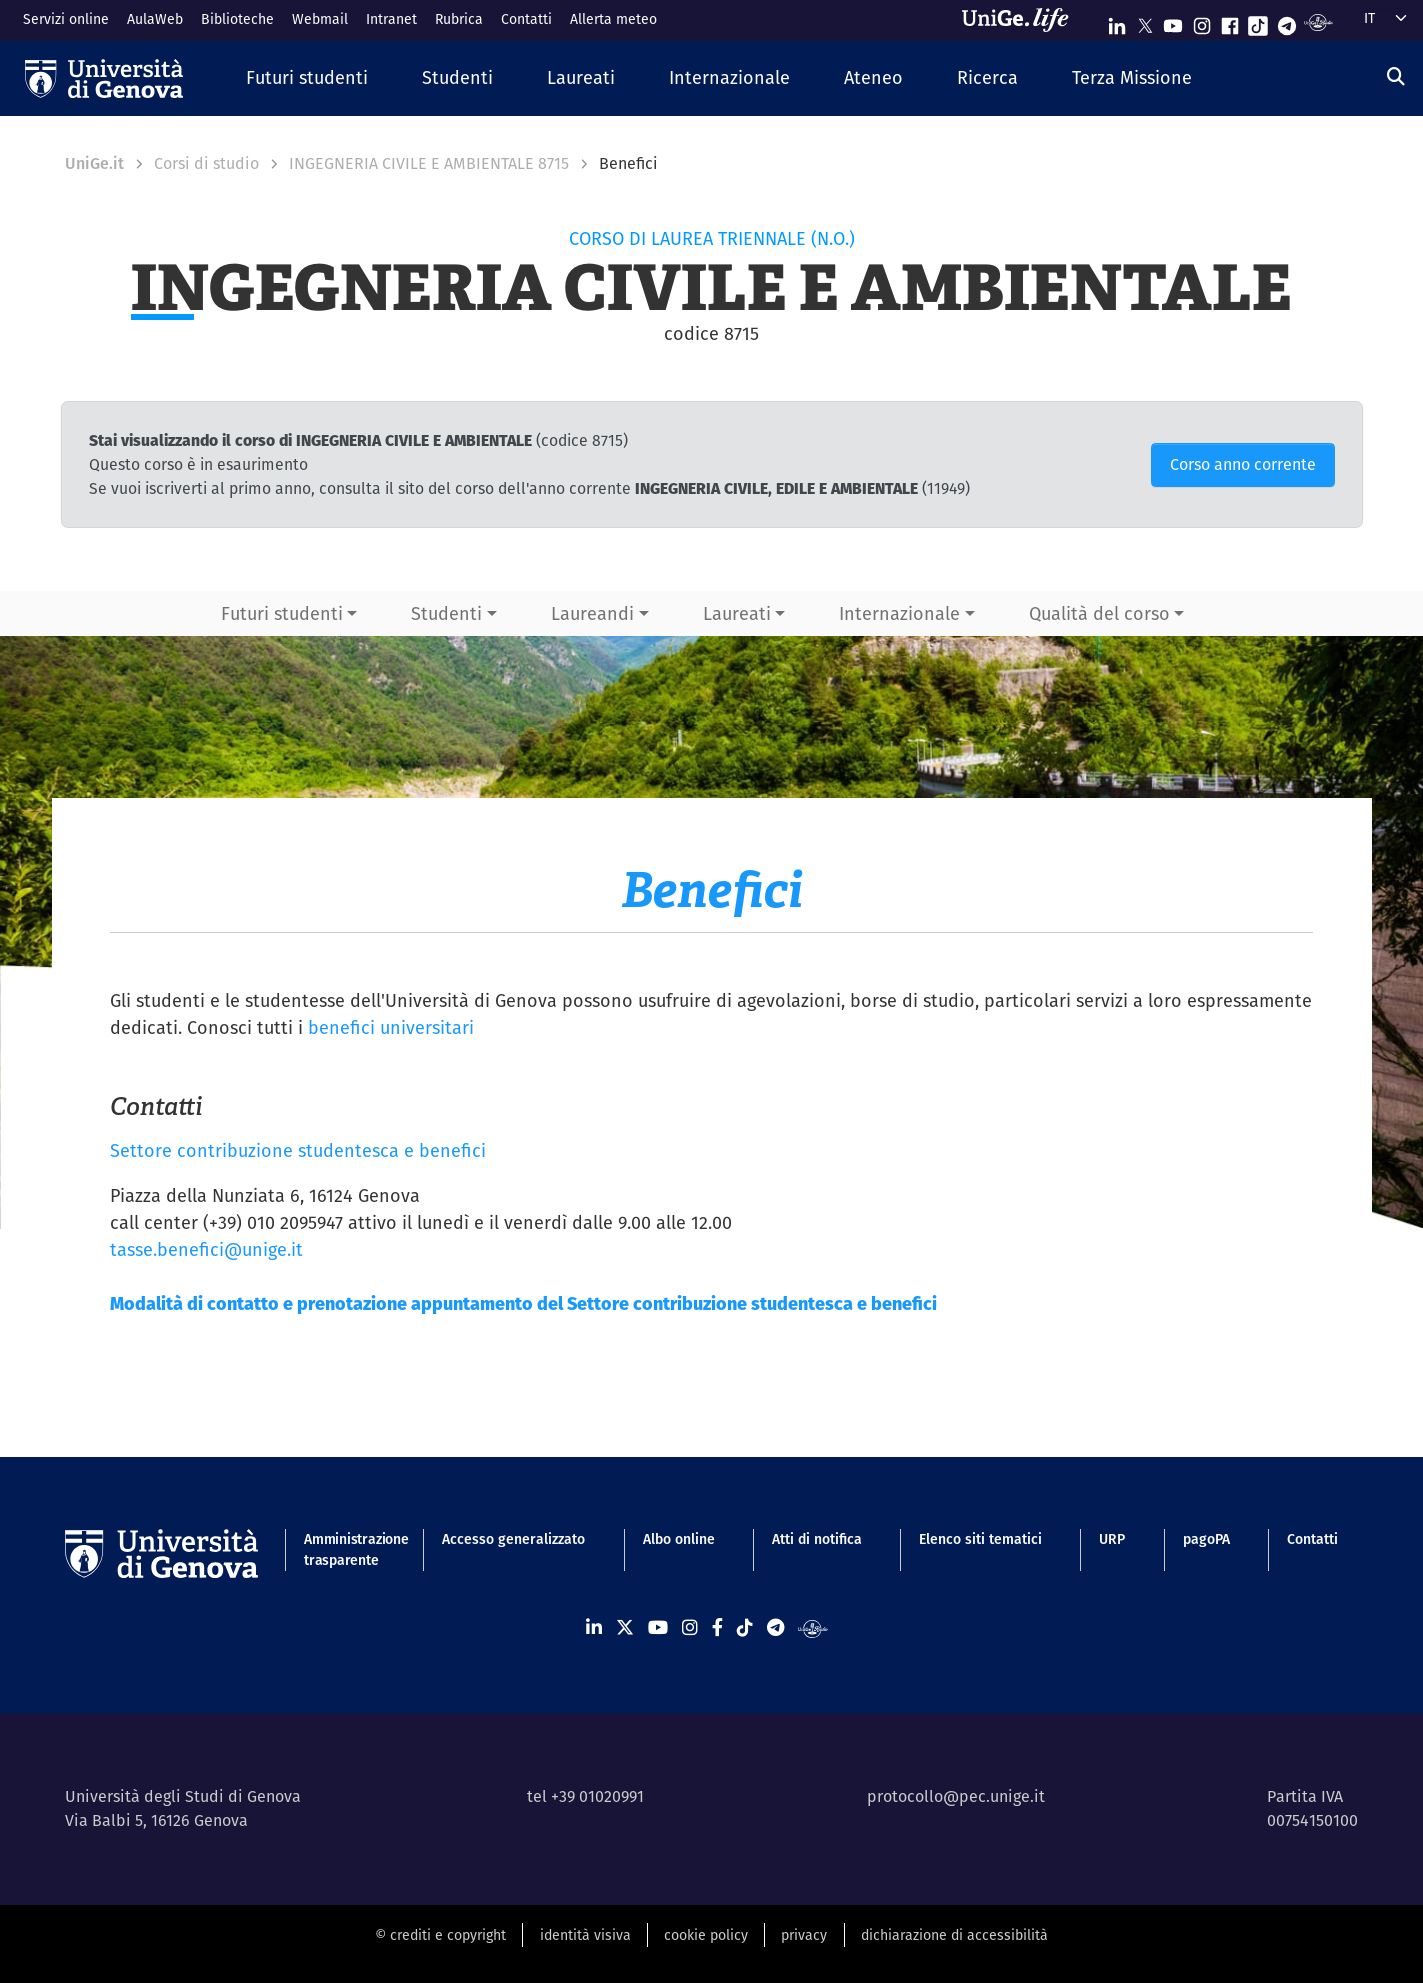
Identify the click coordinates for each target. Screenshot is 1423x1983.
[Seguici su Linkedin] (1117, 21)
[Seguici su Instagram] (1202, 21)
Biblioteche (237, 19)
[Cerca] (1396, 76)
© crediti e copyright (440, 1935)
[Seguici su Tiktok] (1258, 21)
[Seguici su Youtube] (1173, 21)
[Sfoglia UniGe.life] (1022, 20)
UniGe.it (94, 163)
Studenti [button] (446, 613)
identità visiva (585, 1935)
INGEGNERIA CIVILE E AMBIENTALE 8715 (429, 163)
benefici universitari (391, 1027)
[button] (307, 78)
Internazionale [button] (899, 613)
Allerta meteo (613, 19)
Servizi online (66, 19)
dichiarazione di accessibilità (954, 1935)
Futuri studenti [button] (282, 613)
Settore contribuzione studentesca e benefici (298, 1150)
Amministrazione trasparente (344, 1549)
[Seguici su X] (1145, 21)
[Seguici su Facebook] (1230, 21)
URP (1112, 1539)
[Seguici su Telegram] (1287, 21)
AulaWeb (155, 19)
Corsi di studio (206, 163)
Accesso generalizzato (513, 1539)
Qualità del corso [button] (1099, 613)
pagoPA (1206, 1539)
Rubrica (459, 19)
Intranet (391, 19)
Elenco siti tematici (980, 1539)
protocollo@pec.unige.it (956, 1796)
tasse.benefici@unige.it (206, 1249)
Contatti (526, 19)
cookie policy (706, 1935)
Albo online (679, 1539)
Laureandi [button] (592, 613)
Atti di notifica (817, 1539)
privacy (804, 1935)
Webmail (320, 19)
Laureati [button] (737, 613)
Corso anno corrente (1243, 464)
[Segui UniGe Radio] (1318, 21)
